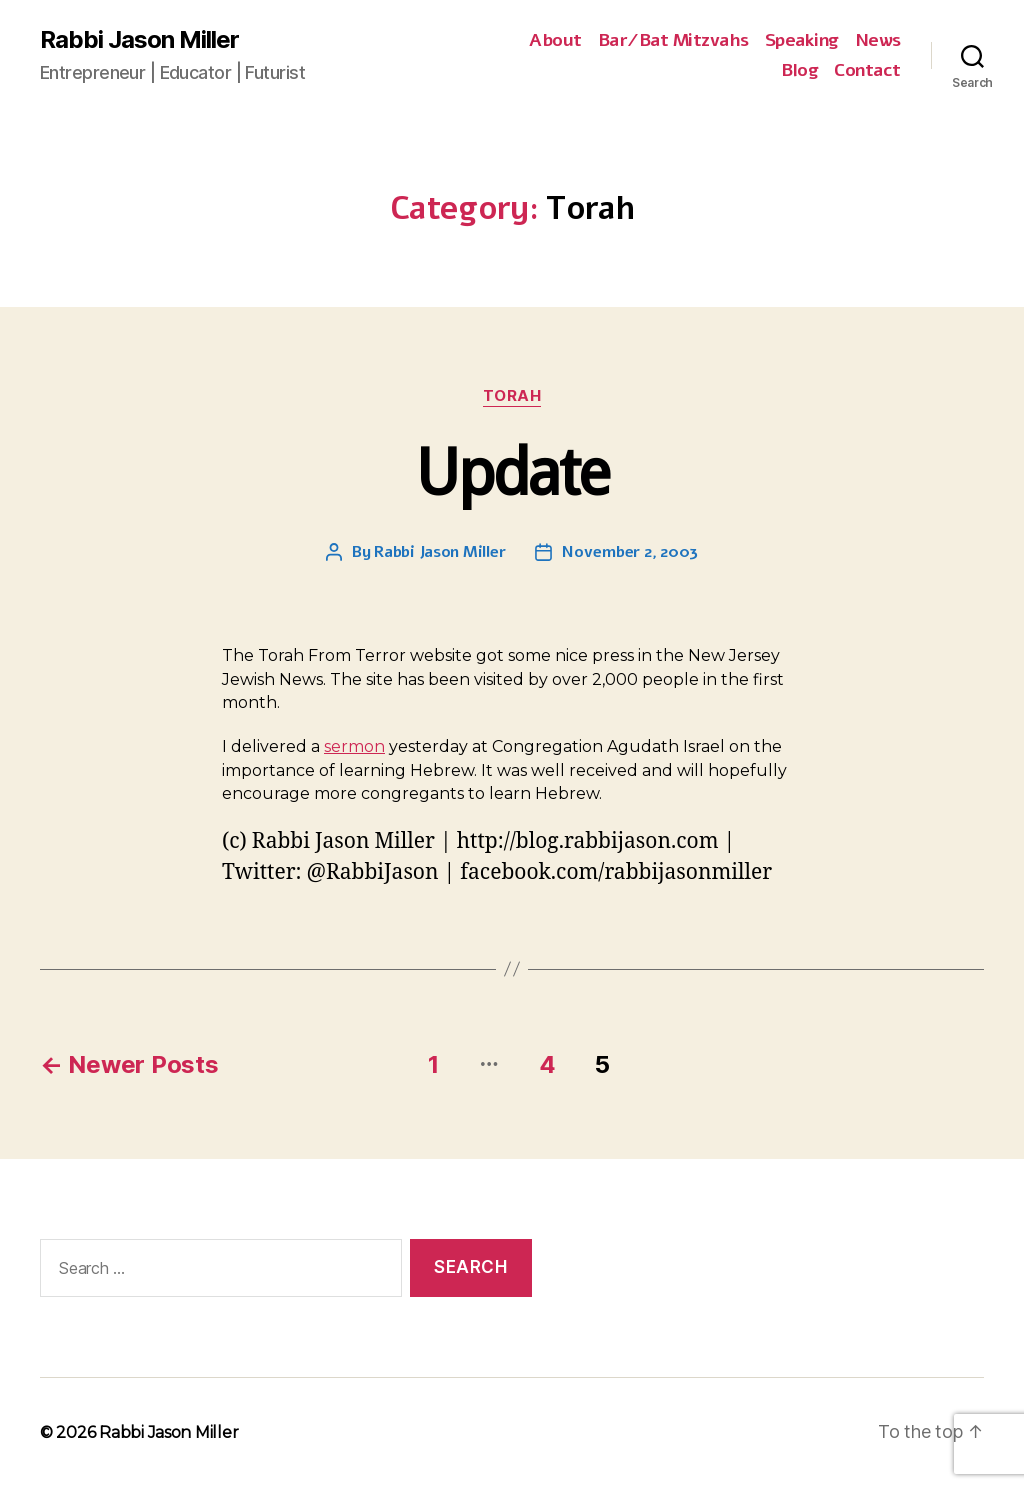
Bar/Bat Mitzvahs (673, 41)
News (878, 41)
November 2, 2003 (630, 552)
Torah (512, 396)
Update (511, 472)
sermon (354, 746)
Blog (799, 71)
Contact (867, 71)
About (555, 41)
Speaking (802, 41)
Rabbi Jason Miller (139, 40)
